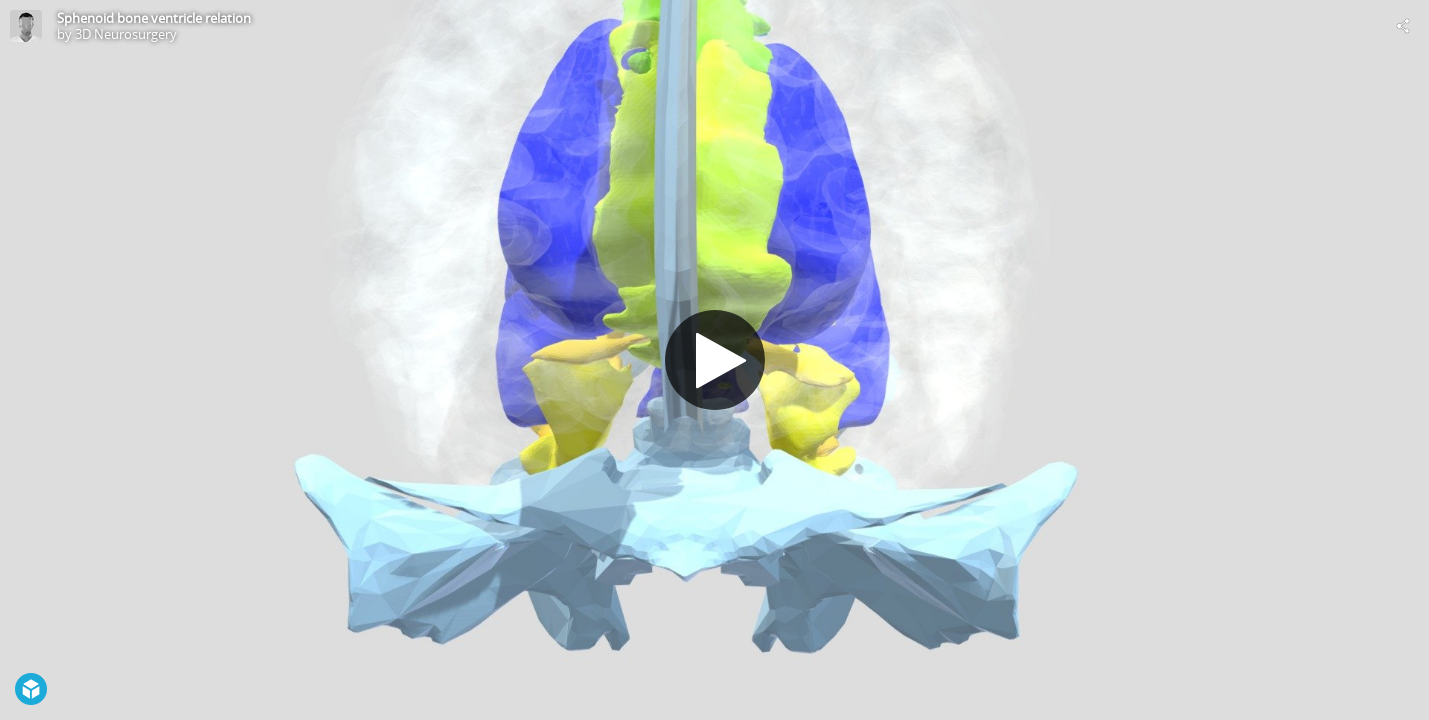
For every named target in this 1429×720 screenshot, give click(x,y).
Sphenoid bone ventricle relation (154, 18)
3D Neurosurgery (126, 34)
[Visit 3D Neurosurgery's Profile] (26, 26)
